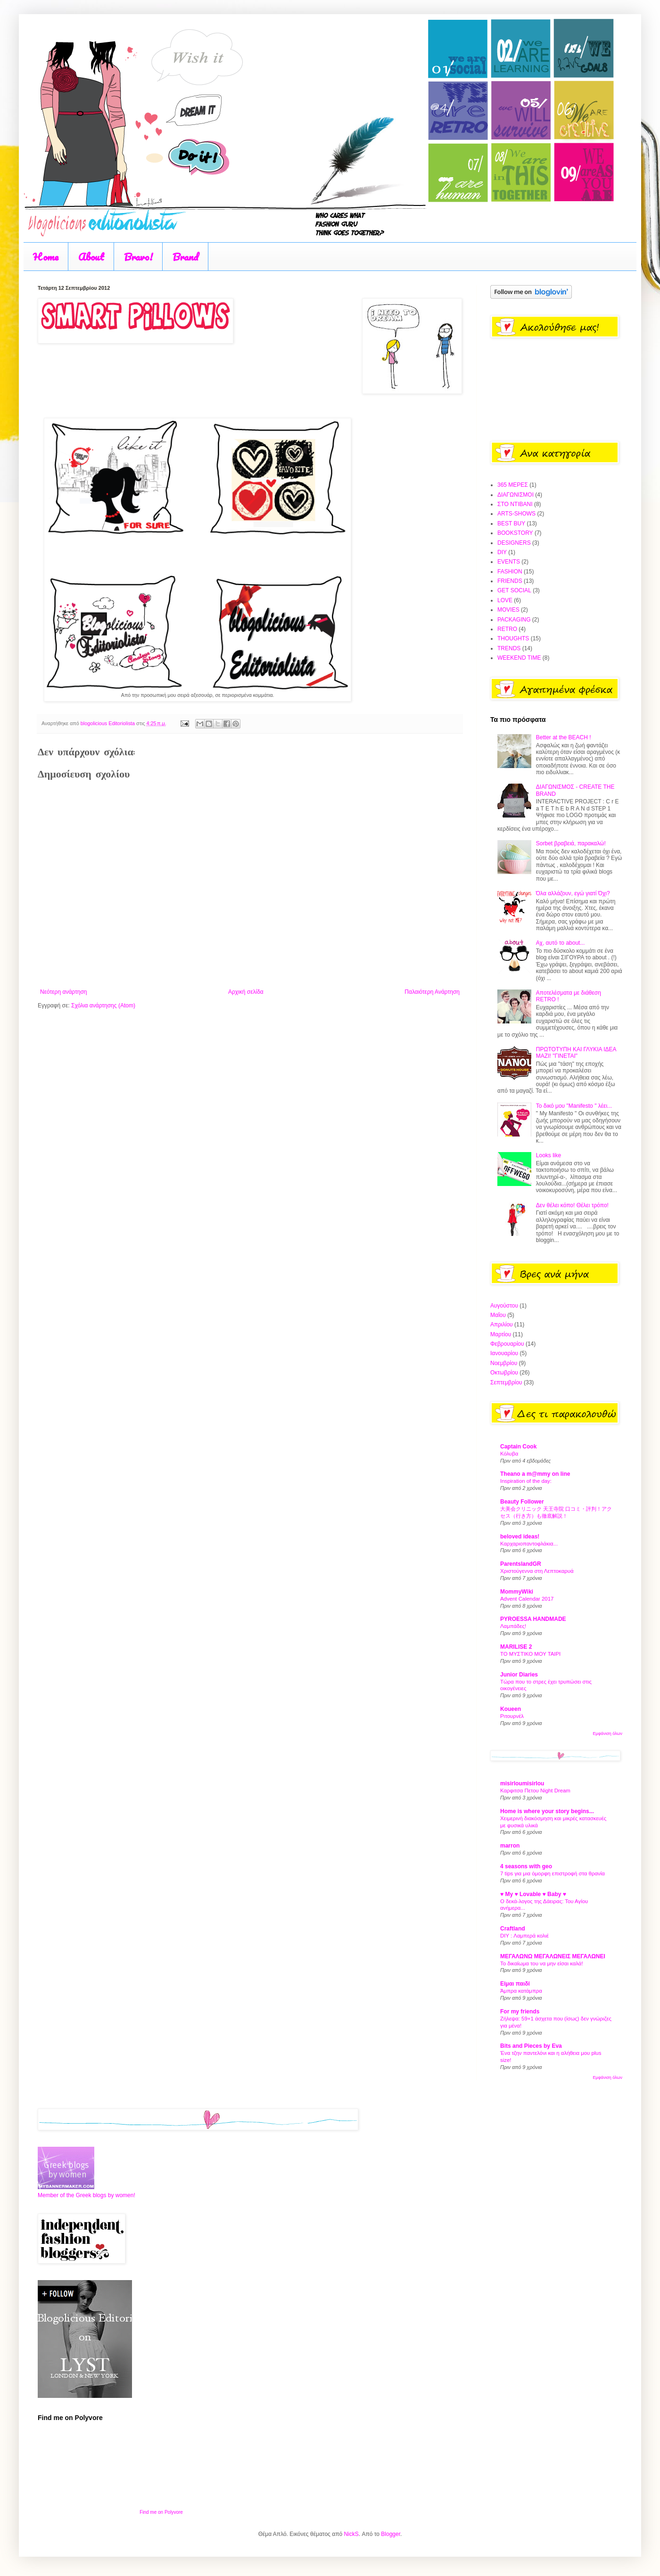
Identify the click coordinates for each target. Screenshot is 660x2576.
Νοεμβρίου (503, 1363)
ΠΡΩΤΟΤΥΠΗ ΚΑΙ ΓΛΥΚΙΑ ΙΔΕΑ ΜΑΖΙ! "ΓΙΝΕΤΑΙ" (576, 1052)
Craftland (512, 1928)
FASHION (509, 571)
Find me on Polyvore (161, 2512)
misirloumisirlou (522, 1783)
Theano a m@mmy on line (535, 1474)
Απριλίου (501, 1324)
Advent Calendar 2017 (526, 1599)
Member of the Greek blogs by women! (86, 2195)
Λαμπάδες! (513, 1626)
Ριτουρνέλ (512, 1716)
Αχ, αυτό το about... (560, 943)
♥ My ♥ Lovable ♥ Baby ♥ (533, 1894)
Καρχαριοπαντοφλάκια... (529, 1543)
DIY (502, 552)
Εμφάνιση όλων (607, 1733)
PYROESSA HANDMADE (533, 1619)
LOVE (504, 600)
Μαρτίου (500, 1334)
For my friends (519, 2011)
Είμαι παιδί (515, 1983)
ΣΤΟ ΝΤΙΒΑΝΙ (515, 504)
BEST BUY (511, 523)
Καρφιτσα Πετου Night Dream (535, 1790)
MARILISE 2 (516, 1647)
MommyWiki (516, 1591)
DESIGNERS (514, 543)
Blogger (390, 2534)
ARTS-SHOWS (516, 513)
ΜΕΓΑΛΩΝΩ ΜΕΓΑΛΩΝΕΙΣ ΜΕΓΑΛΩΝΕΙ (552, 1956)
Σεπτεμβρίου (506, 1382)
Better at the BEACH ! (563, 737)
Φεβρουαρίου (507, 1344)
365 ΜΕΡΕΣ (512, 485)
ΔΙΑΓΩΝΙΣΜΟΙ (515, 494)
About (91, 256)
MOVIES (508, 609)
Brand (185, 256)
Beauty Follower (522, 1501)
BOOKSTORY (515, 533)
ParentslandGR (520, 1564)
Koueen (510, 1709)
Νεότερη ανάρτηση (63, 992)
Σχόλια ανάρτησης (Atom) (103, 1005)
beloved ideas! (519, 1536)
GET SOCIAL (514, 590)
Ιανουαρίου (504, 1353)
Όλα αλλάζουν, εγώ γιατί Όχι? (573, 893)
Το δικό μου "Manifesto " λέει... (574, 1106)
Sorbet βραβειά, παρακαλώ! (571, 843)
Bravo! (138, 256)
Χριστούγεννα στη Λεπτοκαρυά (537, 1571)
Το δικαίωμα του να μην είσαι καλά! (541, 1963)
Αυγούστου (504, 1305)
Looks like (548, 1155)
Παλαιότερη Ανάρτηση (432, 992)
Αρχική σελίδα (246, 992)
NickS (351, 2534)
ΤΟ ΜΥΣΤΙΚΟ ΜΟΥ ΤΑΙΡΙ (530, 1654)
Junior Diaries (519, 1674)
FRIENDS (509, 581)
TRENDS (508, 648)
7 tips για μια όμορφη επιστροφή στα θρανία (552, 1873)
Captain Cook (518, 1446)
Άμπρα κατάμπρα (521, 1991)
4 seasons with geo (526, 1866)
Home (45, 256)
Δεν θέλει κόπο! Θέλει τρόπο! (572, 1205)
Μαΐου (498, 1315)
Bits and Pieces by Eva (531, 2046)
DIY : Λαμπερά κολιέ (524, 1935)
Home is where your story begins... (547, 1811)
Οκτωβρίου (504, 1372)
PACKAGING (513, 619)
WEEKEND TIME (519, 657)
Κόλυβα (509, 1453)
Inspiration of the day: (526, 1481)
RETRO (507, 629)
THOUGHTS (513, 638)
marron (510, 1845)
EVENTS (508, 561)
